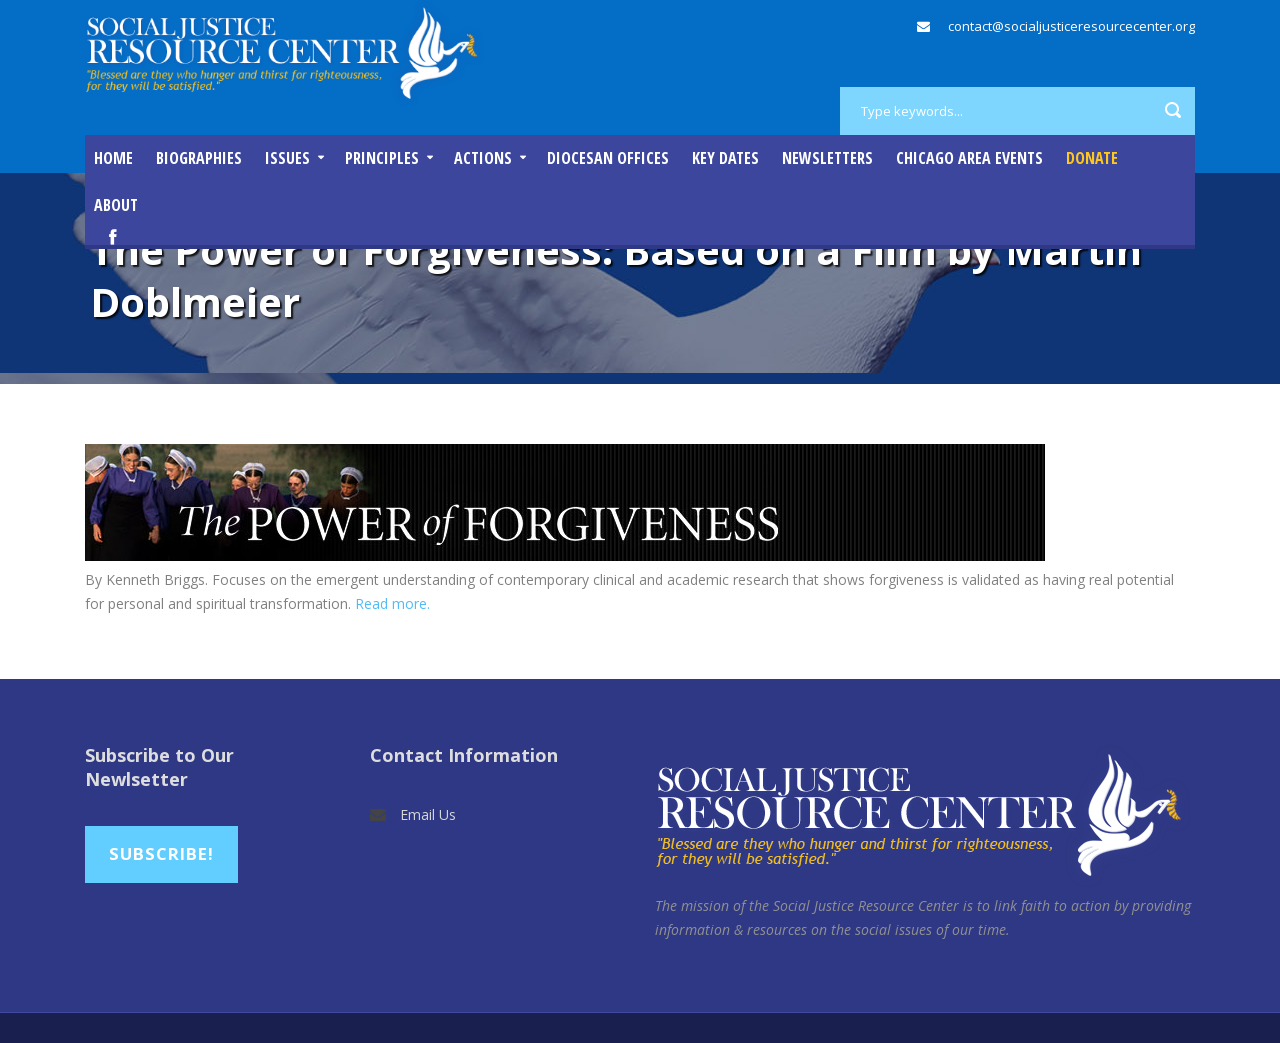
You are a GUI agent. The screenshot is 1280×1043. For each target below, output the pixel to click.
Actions (483, 158)
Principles (382, 158)
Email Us (428, 814)
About (116, 205)
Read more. (392, 603)
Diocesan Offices (608, 158)
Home (113, 158)
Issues (287, 158)
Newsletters (827, 158)
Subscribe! (161, 853)
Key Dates (725, 158)
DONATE (1092, 158)
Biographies (199, 158)
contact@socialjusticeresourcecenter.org (1071, 26)
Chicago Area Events (969, 158)
